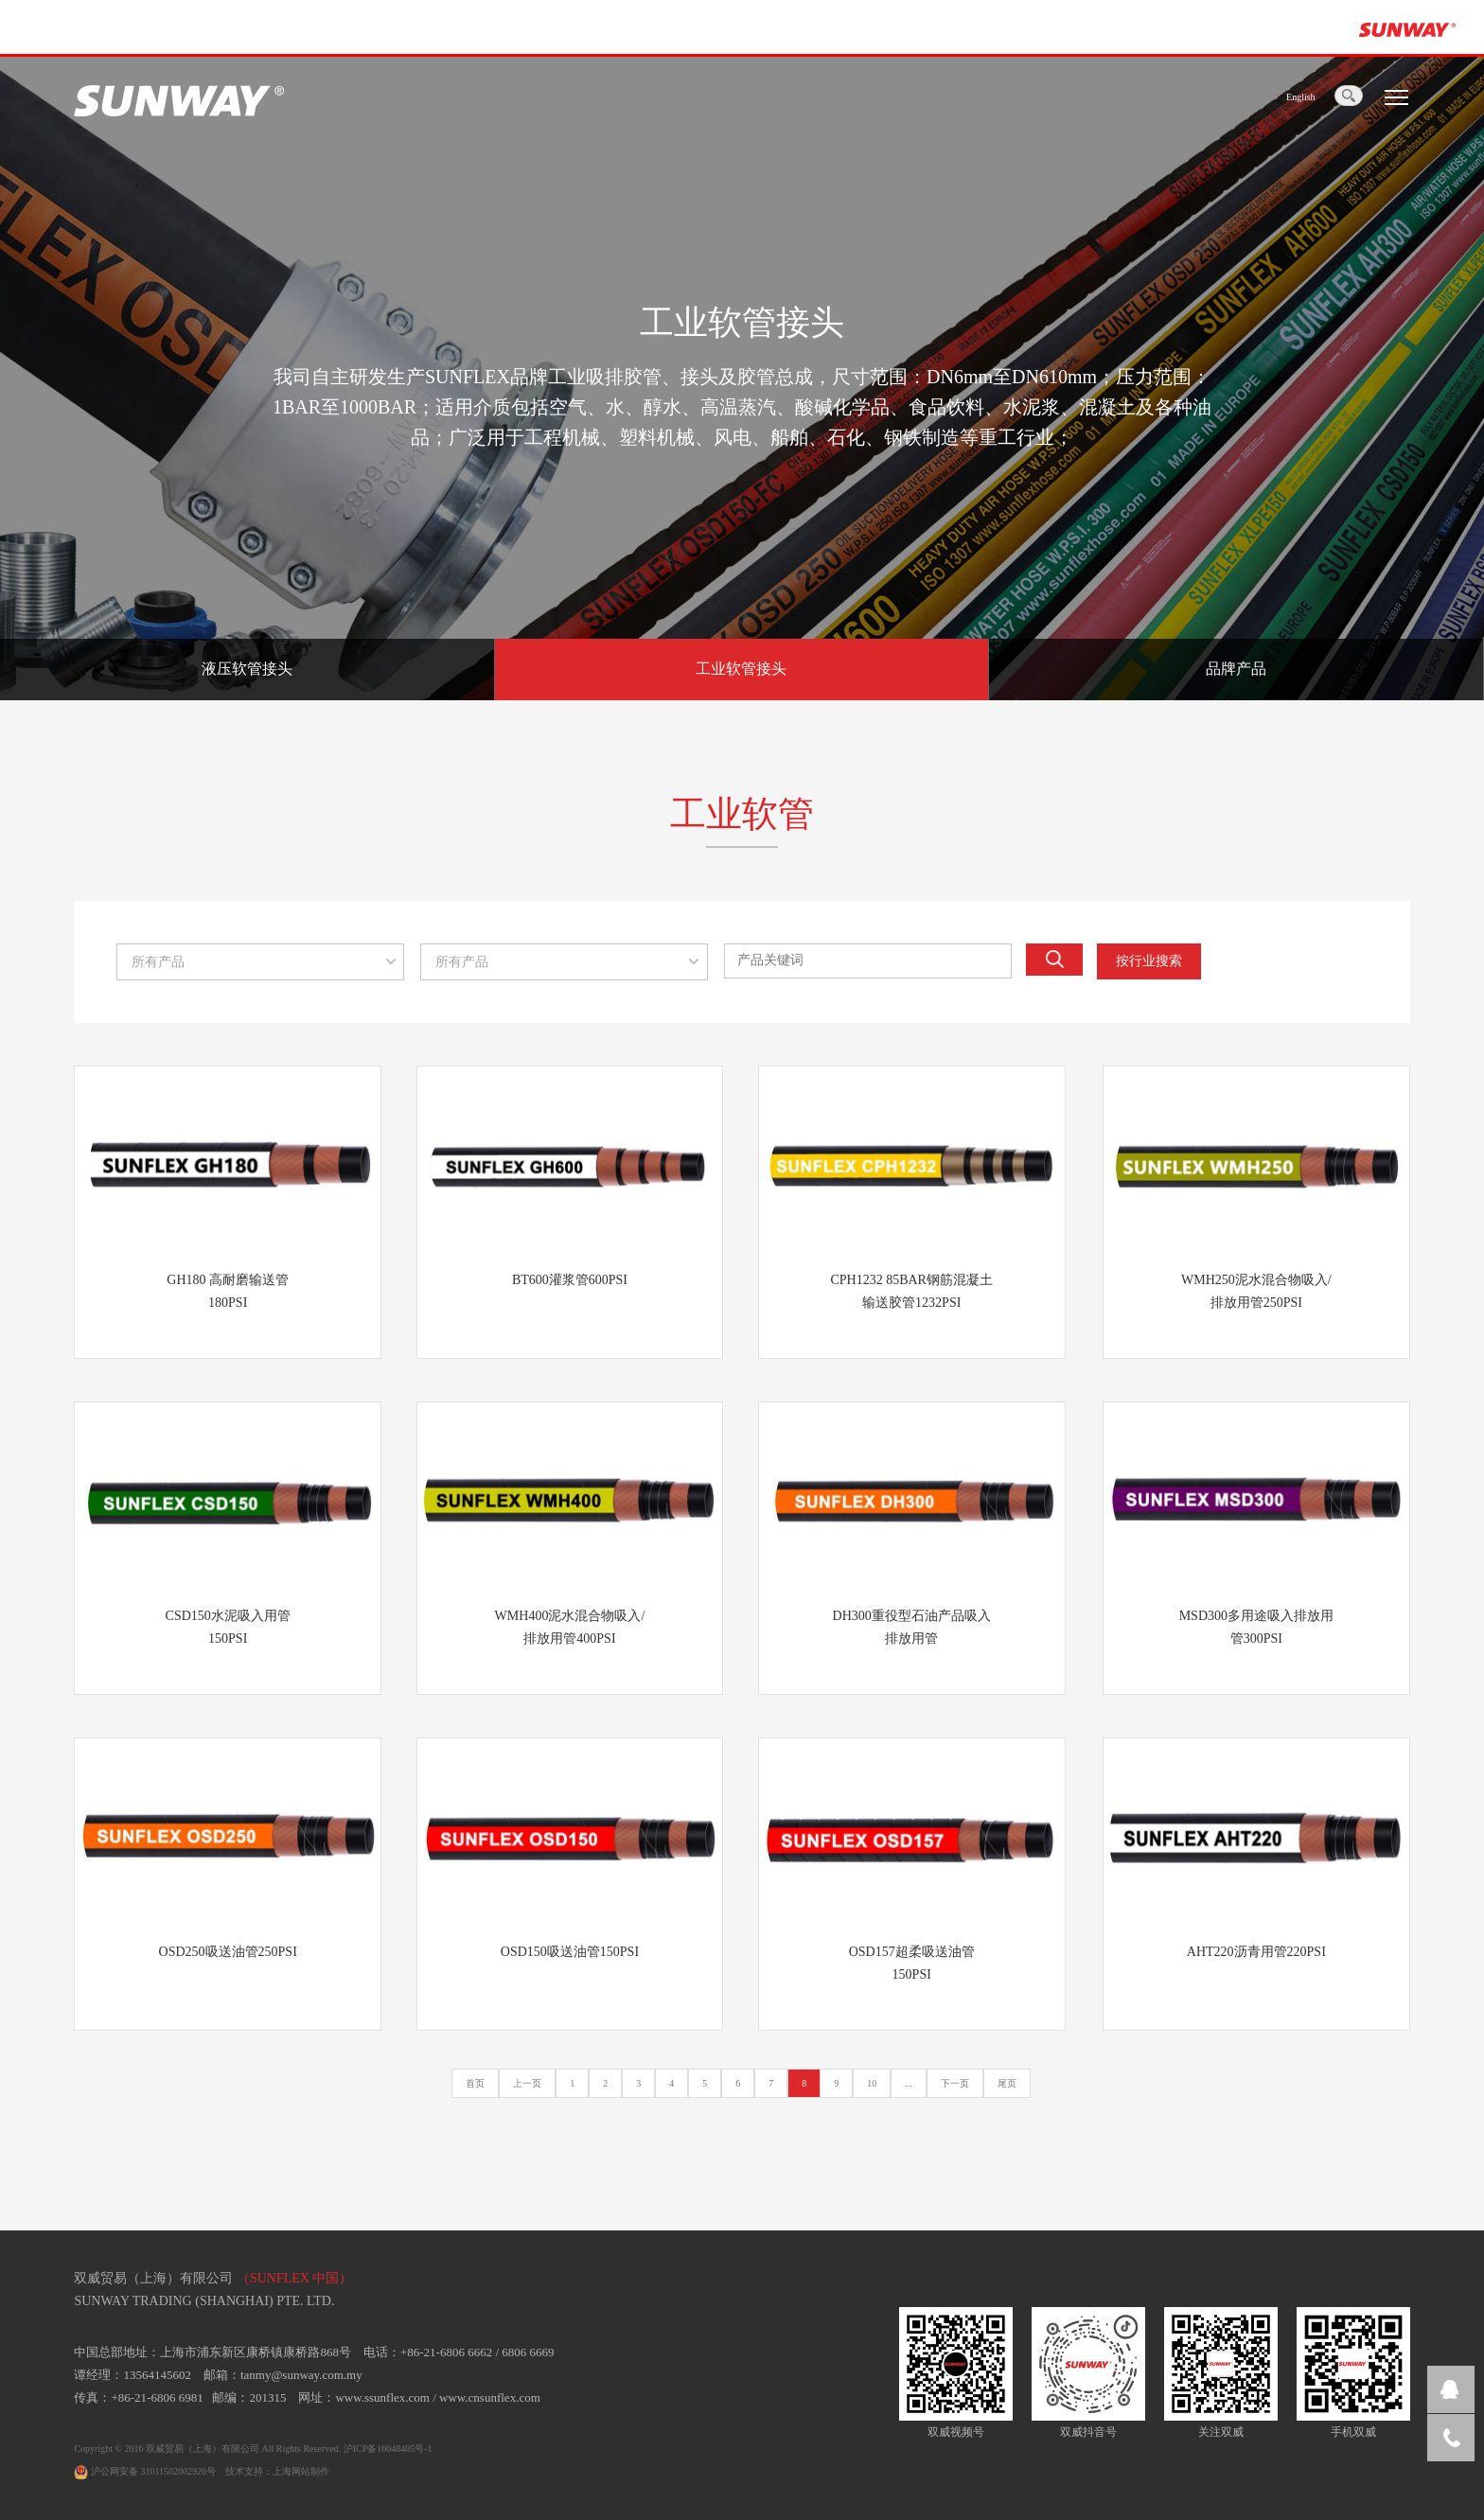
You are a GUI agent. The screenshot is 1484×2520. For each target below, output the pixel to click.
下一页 (955, 2083)
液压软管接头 (247, 669)
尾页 (1007, 2083)
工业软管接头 (741, 669)
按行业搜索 (1149, 961)
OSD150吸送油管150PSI (570, 1952)
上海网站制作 (301, 2471)
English (1301, 97)
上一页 (527, 2083)
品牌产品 (1236, 669)
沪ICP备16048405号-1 (388, 2448)
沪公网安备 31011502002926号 (145, 2471)
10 (871, 2083)
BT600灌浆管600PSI (569, 1280)
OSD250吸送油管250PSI (228, 1952)
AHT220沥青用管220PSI (1256, 1952)
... (908, 2083)
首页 (475, 2083)
